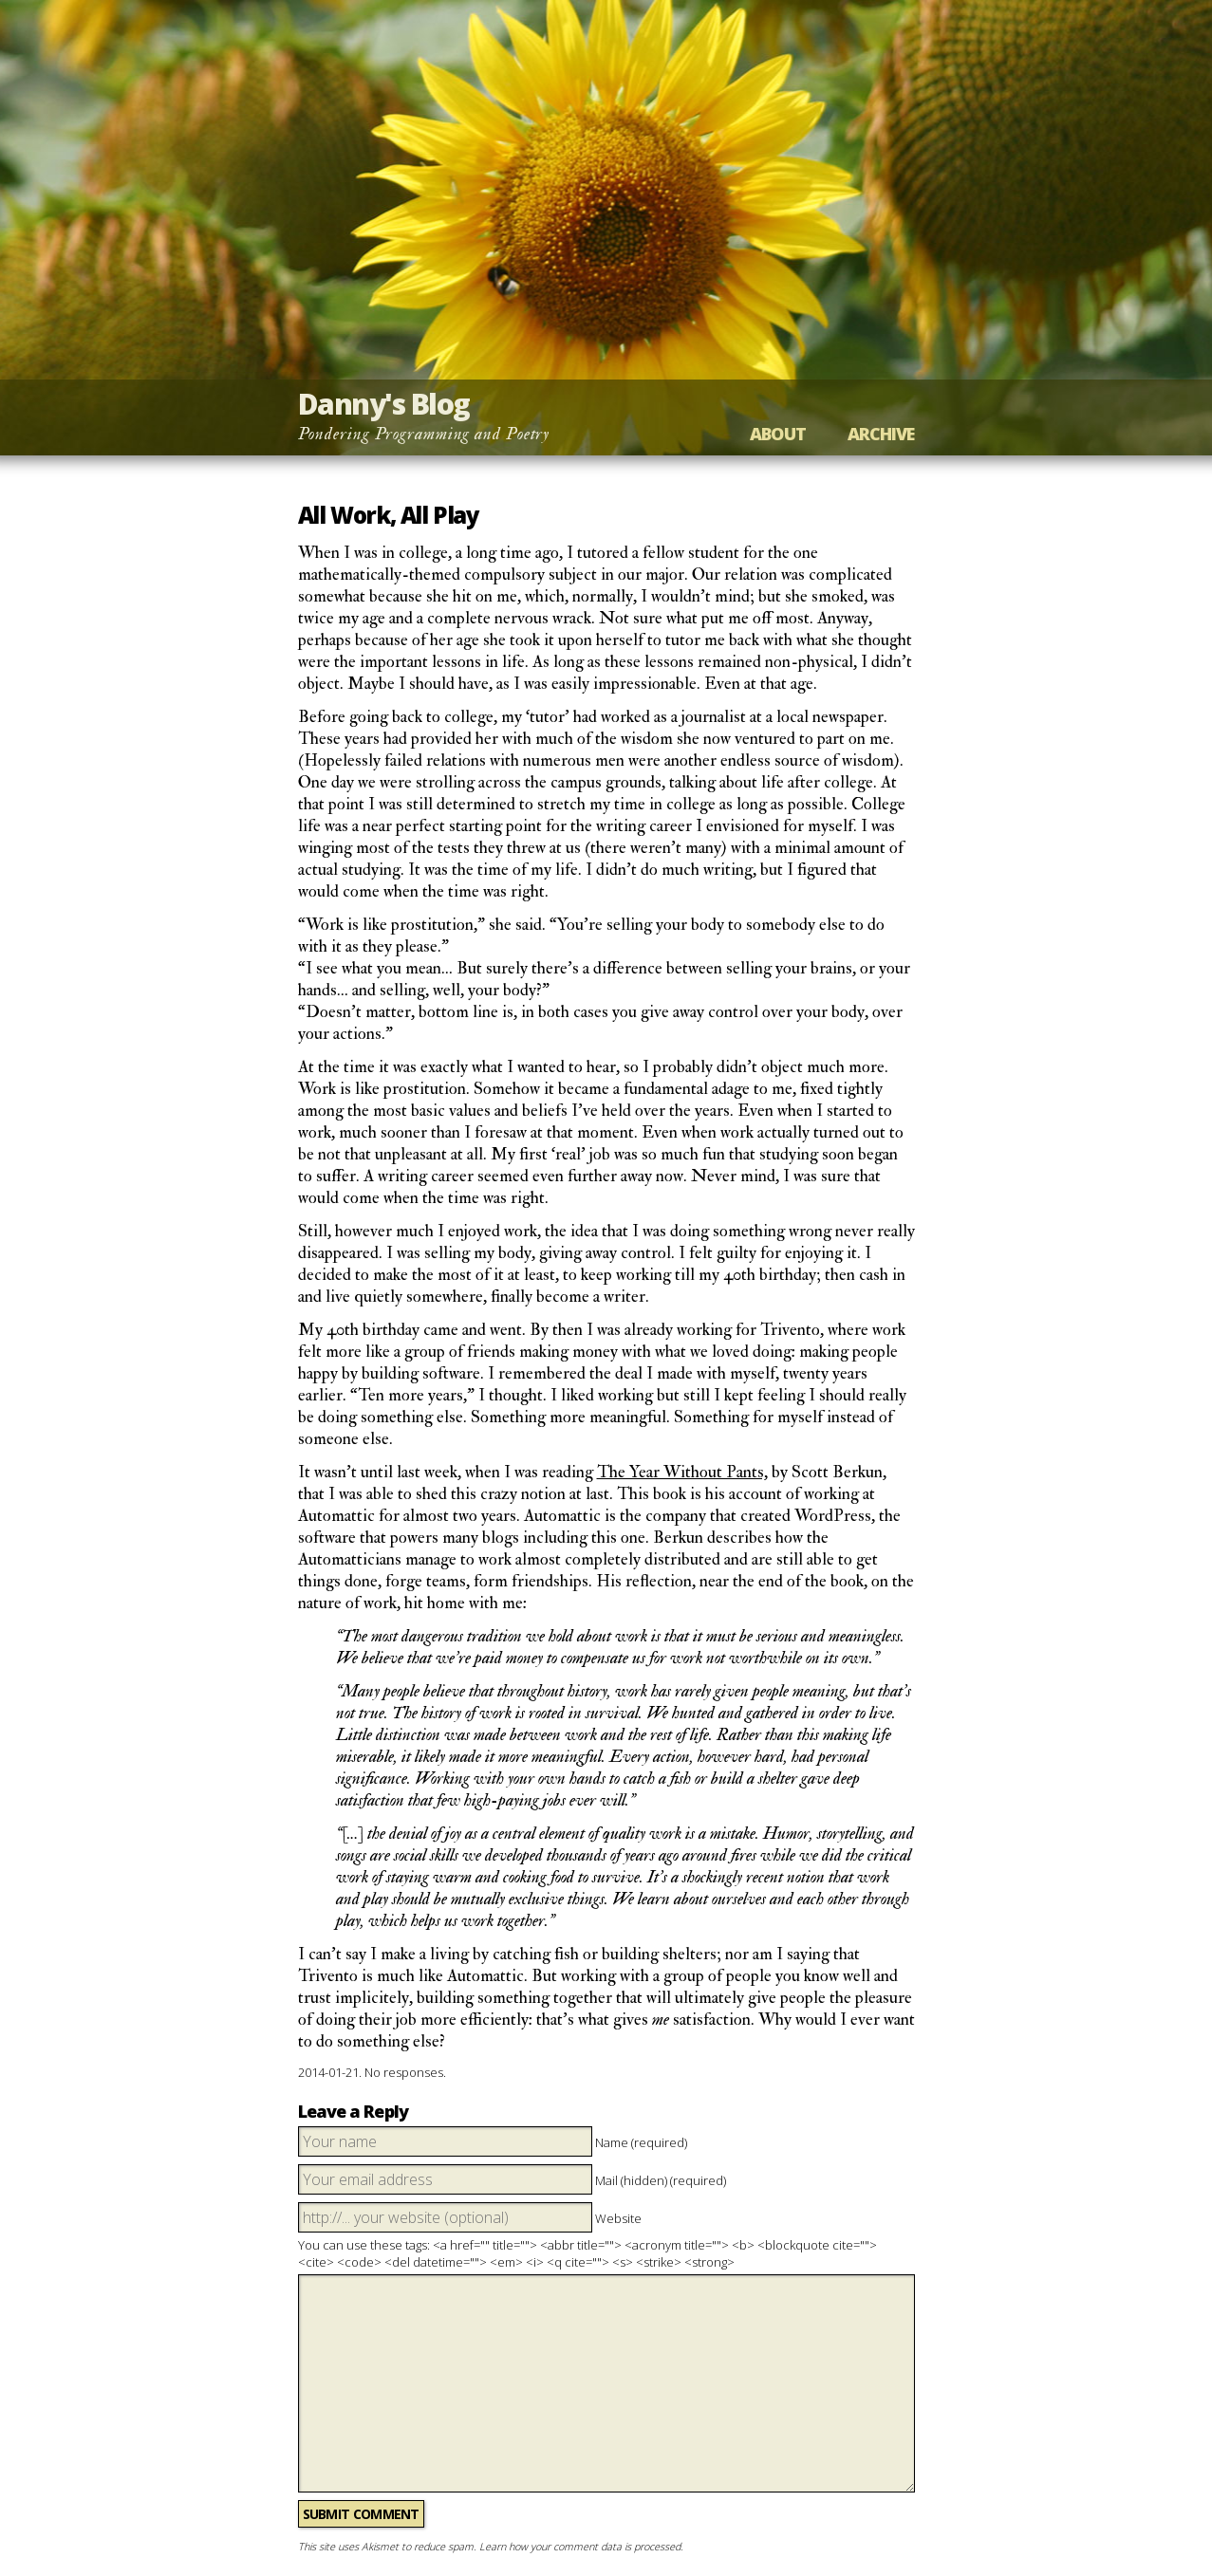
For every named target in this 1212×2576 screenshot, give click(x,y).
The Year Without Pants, (682, 1472)
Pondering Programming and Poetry (424, 434)
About (778, 433)
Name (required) (641, 2142)
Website (618, 2218)
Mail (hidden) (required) (660, 2180)
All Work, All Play (388, 514)
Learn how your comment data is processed (580, 2546)
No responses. (405, 2072)
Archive (881, 433)
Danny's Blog (384, 403)
